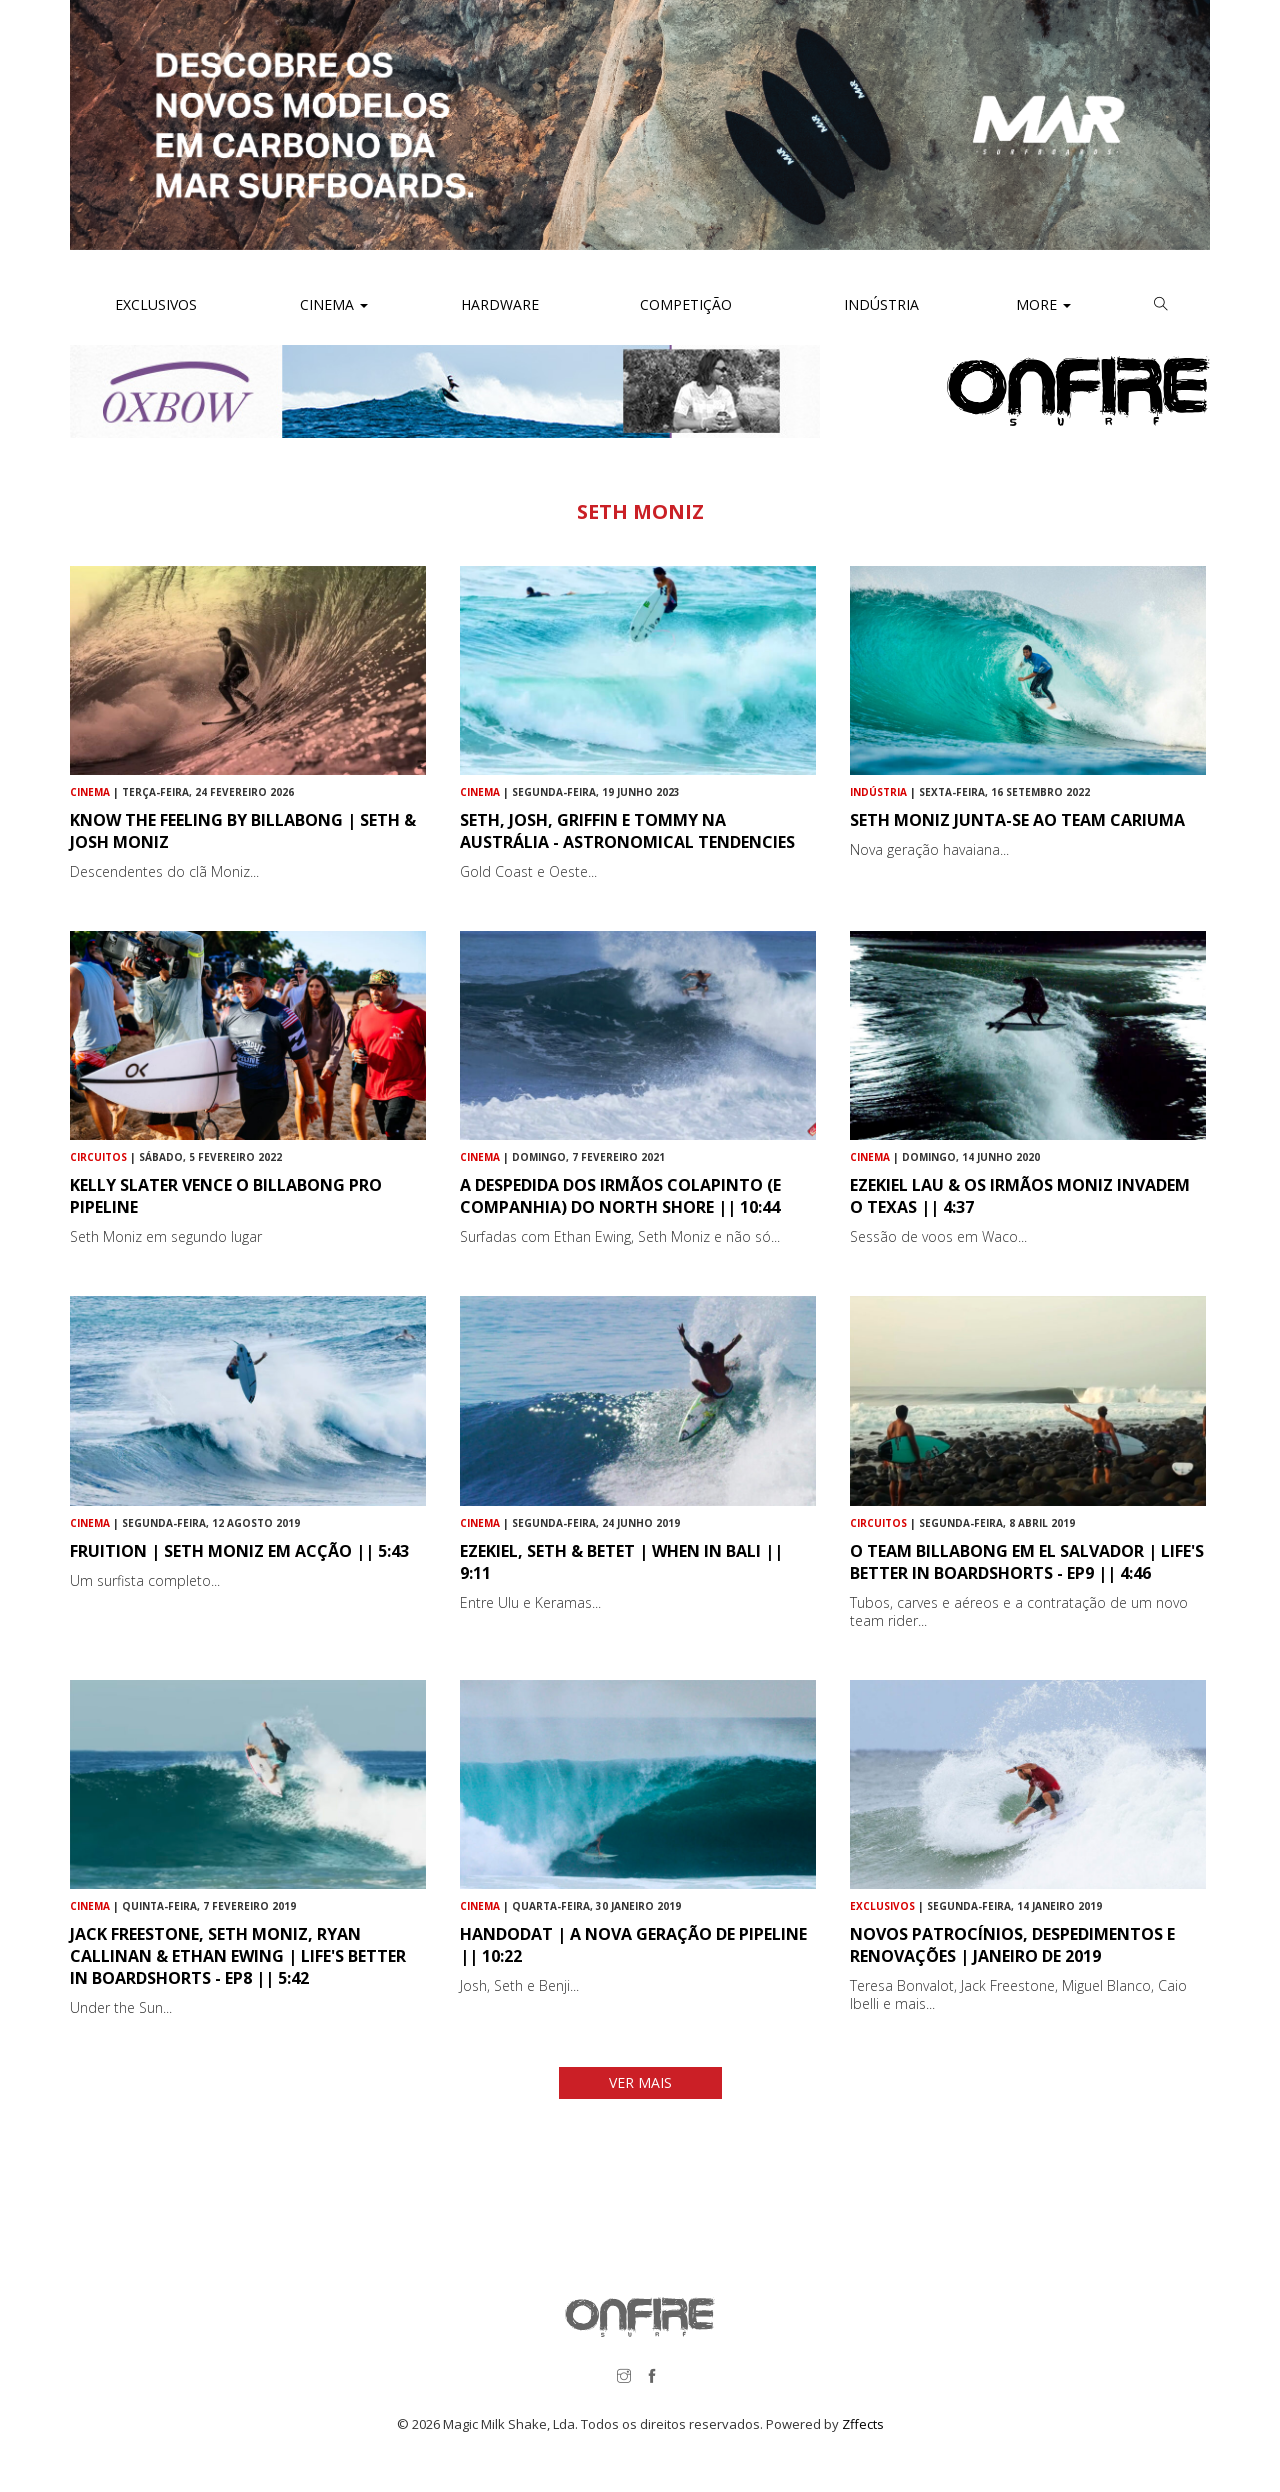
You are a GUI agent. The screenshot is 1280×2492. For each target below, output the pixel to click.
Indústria (879, 304)
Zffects (863, 2424)
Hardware (500, 304)
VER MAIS (640, 2082)
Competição (684, 304)
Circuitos (98, 1157)
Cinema (332, 304)
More (1043, 304)
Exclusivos (156, 304)
